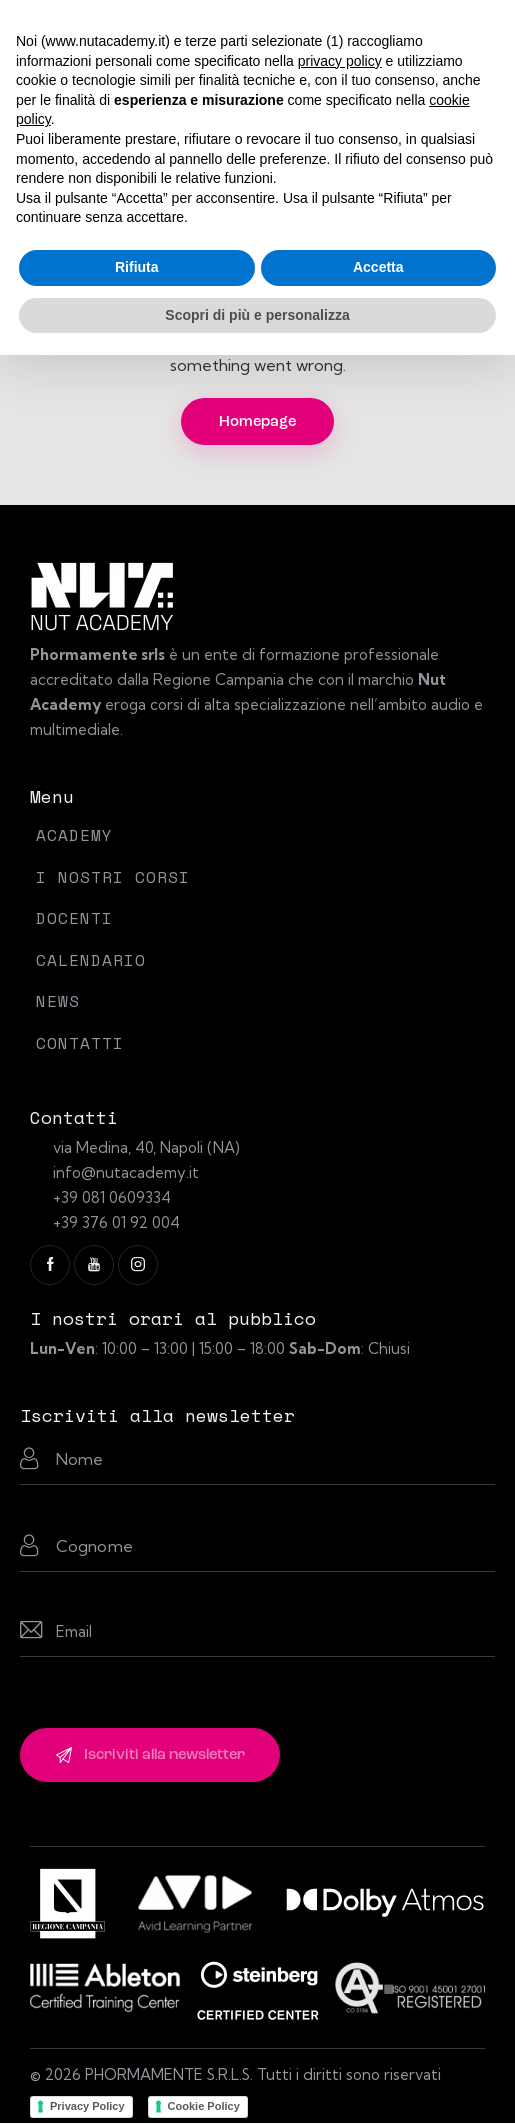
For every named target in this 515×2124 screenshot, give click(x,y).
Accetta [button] (378, 267)
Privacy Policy (87, 2106)
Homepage (257, 422)
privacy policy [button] (340, 61)
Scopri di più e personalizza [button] (257, 315)
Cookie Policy (204, 2106)
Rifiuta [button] (137, 267)
